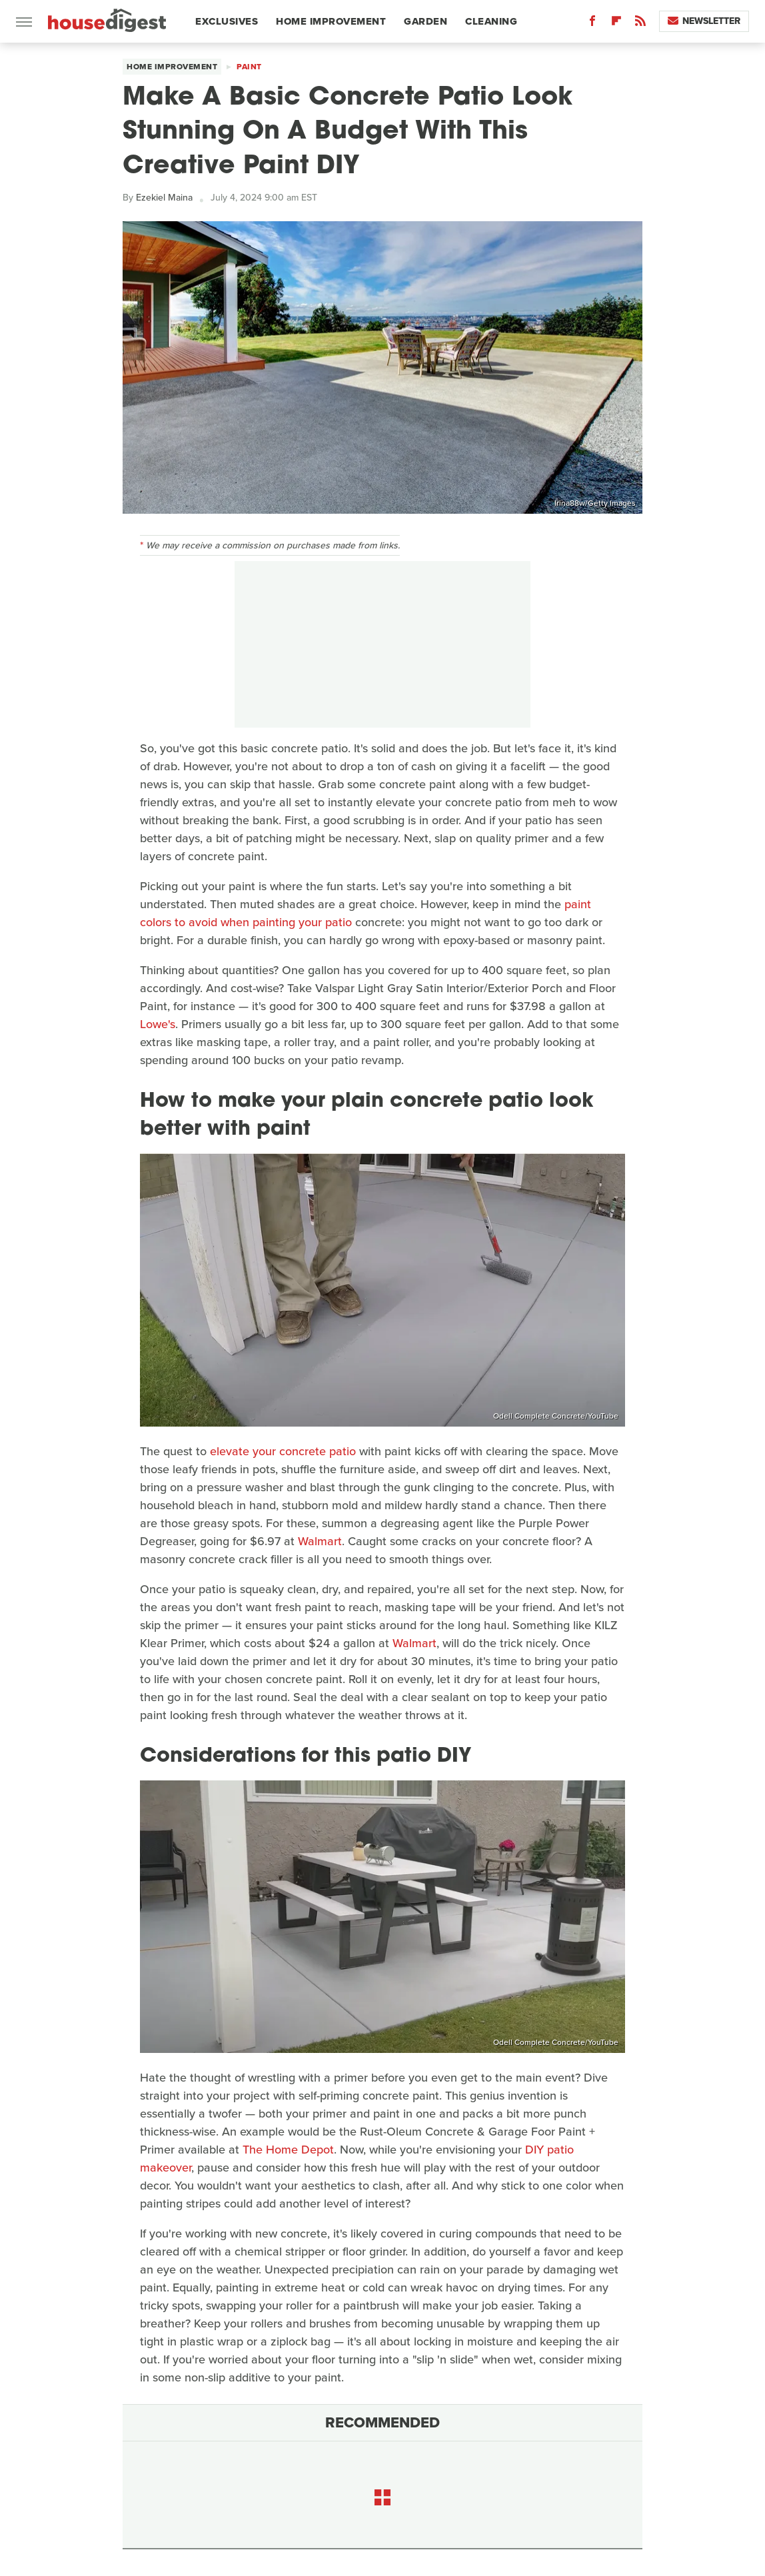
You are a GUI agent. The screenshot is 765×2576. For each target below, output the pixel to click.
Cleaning (491, 21)
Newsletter (704, 21)
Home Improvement (331, 21)
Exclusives (226, 21)
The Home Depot (288, 2149)
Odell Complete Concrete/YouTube (555, 1416)
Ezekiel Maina (164, 198)
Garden (425, 21)
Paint (249, 67)
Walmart (320, 1541)
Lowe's (157, 1024)
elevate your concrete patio (283, 1451)
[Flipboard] (616, 24)
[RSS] (640, 24)
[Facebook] (592, 24)
